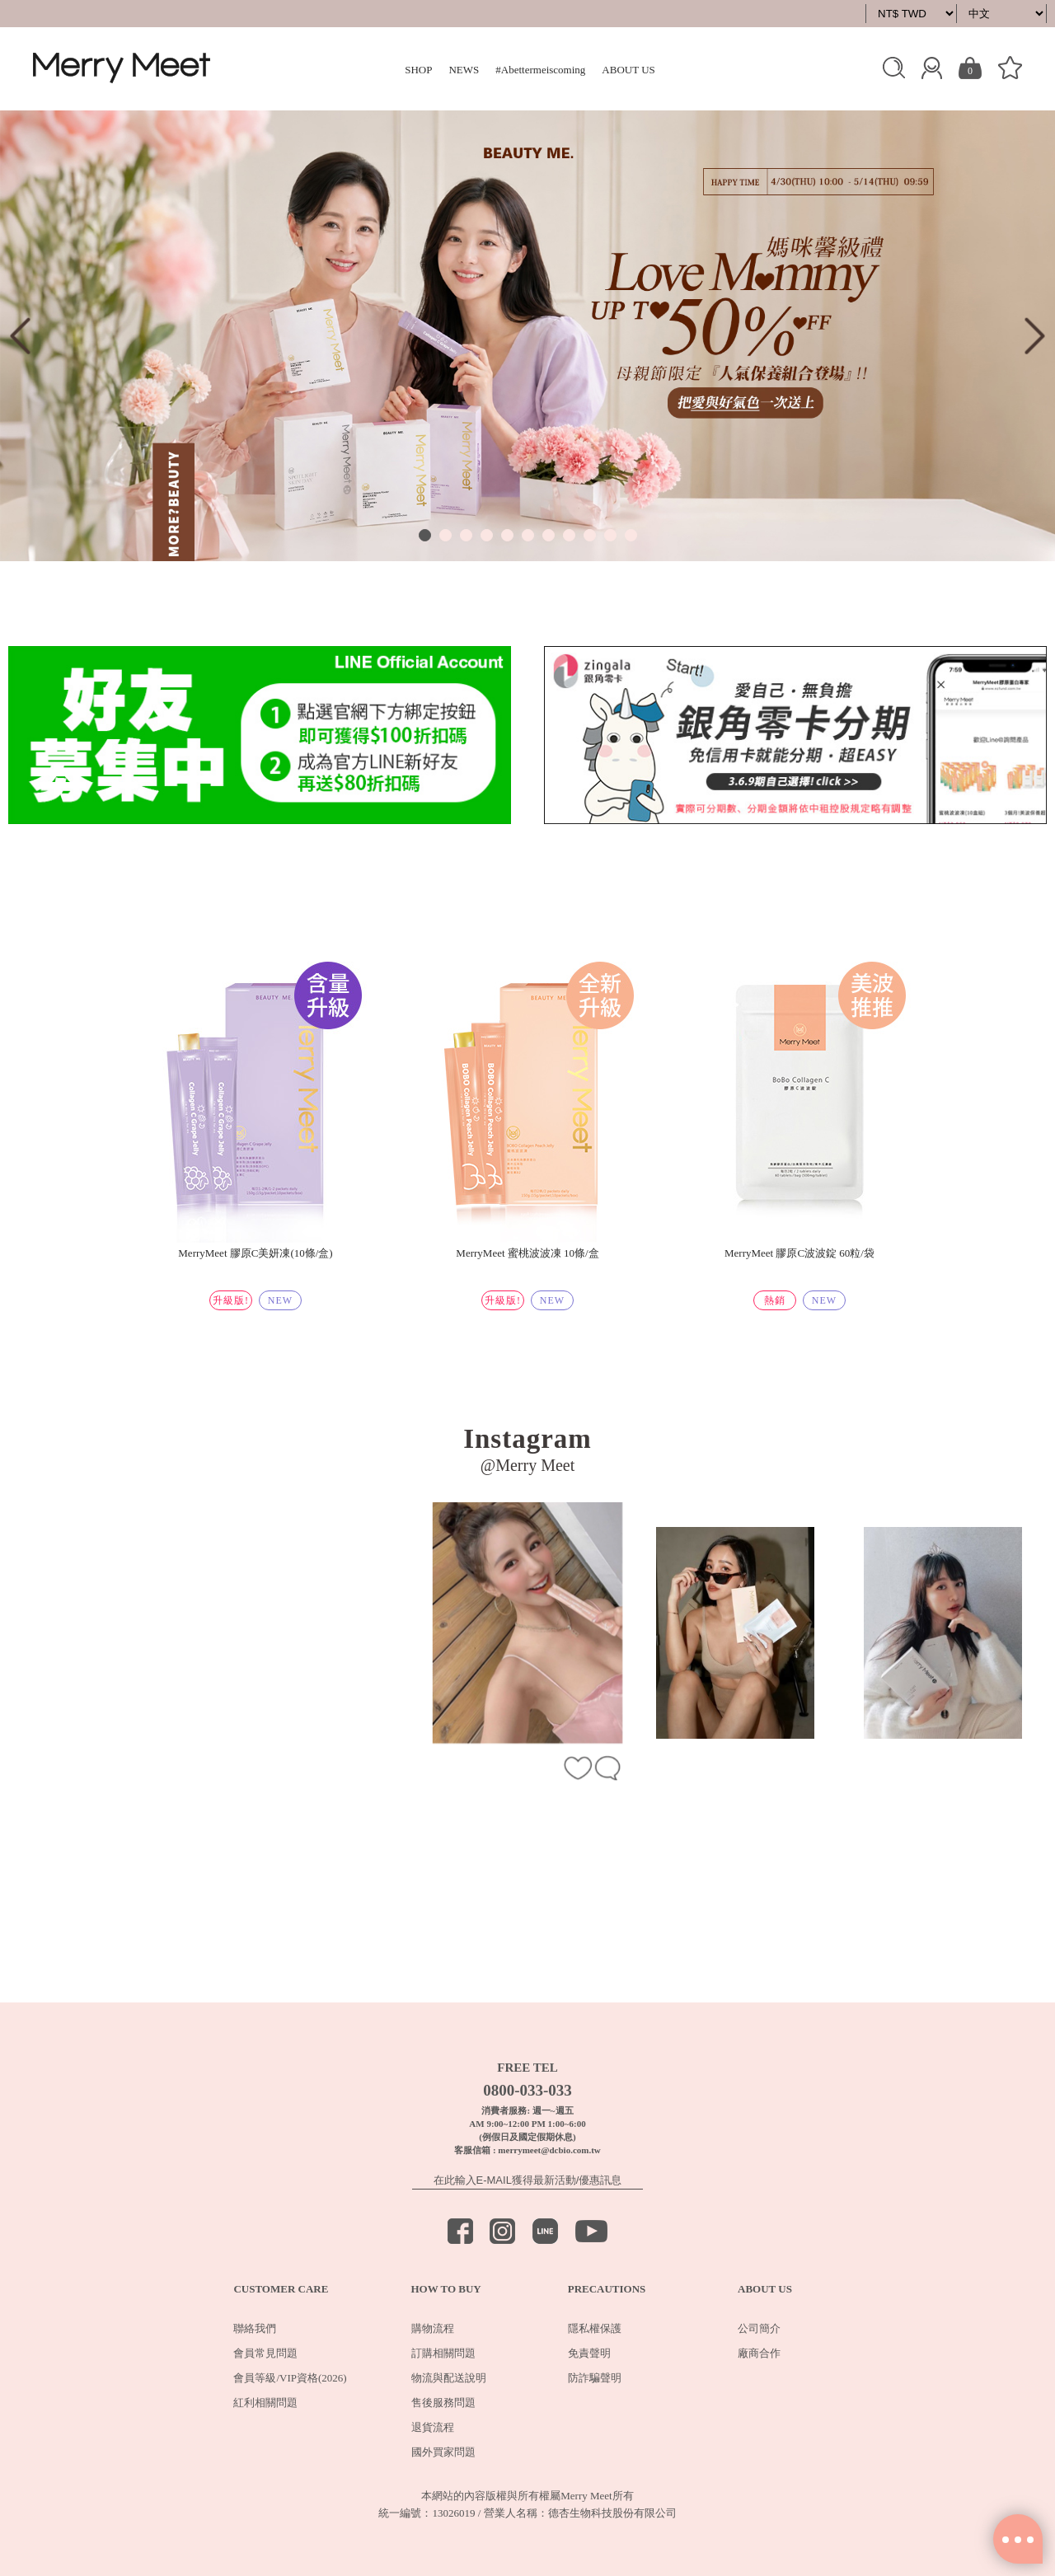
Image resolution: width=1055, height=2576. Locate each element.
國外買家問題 (443, 2452)
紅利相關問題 (265, 2402)
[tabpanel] (527, 335)
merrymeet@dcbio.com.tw (549, 2150)
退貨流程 (432, 2427)
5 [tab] (507, 535)
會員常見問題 (265, 2353)
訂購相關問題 (443, 2353)
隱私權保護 (594, 2328)
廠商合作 (759, 2353)
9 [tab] (590, 535)
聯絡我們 (254, 2328)
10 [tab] (610, 535)
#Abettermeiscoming (540, 69)
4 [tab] (487, 535)
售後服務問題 (443, 2402)
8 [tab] (569, 535)
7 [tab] (548, 535)
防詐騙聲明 (594, 2377)
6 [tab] (528, 535)
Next (1035, 335)
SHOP (418, 69)
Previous (20, 335)
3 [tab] (466, 535)
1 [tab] (425, 535)
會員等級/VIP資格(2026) (289, 2377)
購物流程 (432, 2328)
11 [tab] (631, 535)
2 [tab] (445, 535)
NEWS (463, 69)
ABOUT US (628, 69)
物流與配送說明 (448, 2377)
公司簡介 (759, 2328)
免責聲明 (589, 2353)
